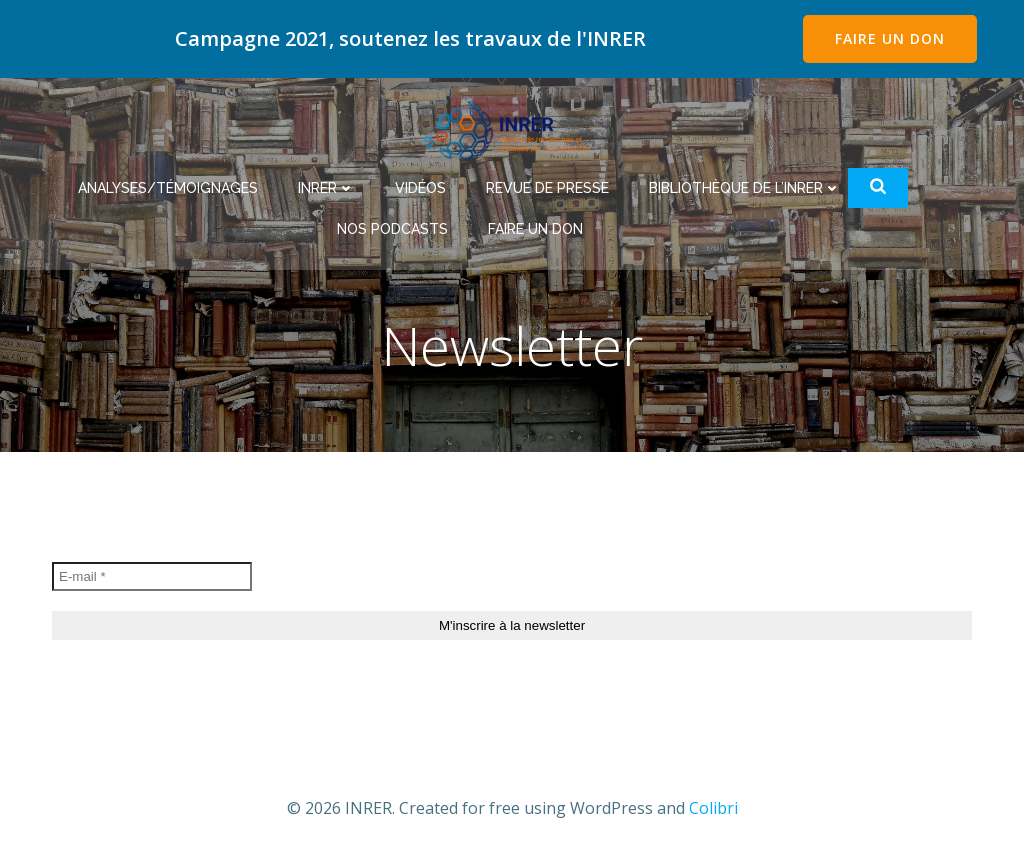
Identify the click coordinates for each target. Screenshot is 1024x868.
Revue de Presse (547, 188)
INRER (326, 188)
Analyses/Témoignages (168, 188)
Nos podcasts (392, 229)
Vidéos (420, 188)
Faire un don (535, 229)
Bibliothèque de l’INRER (745, 188)
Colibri (713, 808)
